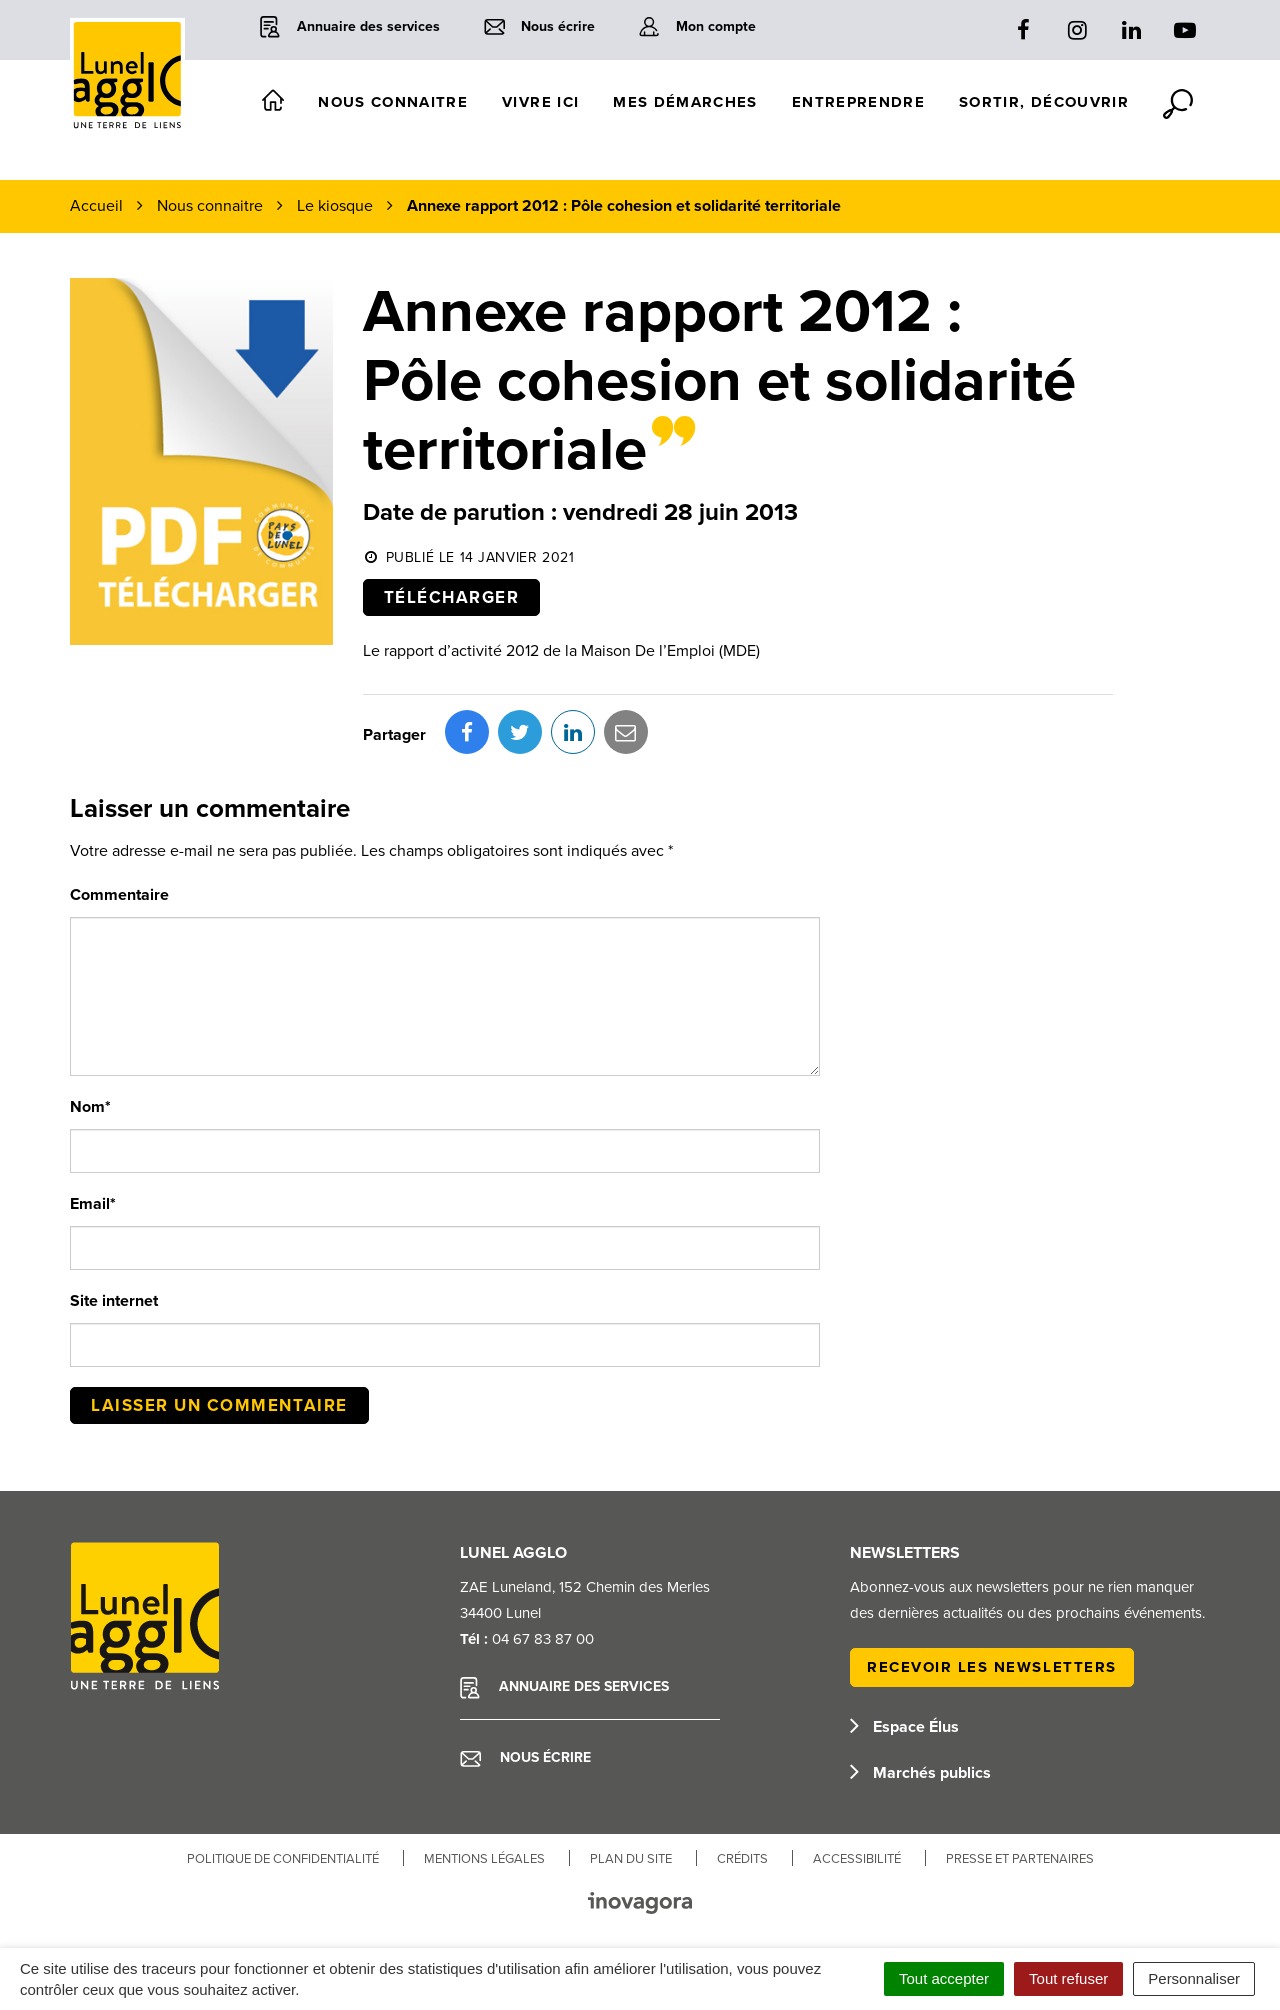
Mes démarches (685, 102)
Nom (90, 1107)
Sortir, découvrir (1044, 102)
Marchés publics (920, 1773)
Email (93, 1204)
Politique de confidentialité (283, 1859)
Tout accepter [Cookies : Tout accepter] (944, 1978)
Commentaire (119, 895)
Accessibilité (857, 1859)
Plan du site (631, 1859)
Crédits (742, 1859)
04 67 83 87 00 (543, 1639)
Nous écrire (525, 1758)
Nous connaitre (393, 102)
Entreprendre (858, 102)
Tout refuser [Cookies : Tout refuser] (1068, 1978)
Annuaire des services (564, 1688)
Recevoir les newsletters (992, 1667)
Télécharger (452, 597)
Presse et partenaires (1020, 1859)
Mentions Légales (484, 1859)
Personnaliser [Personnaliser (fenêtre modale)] (1194, 1978)
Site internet (114, 1301)
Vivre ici (540, 102)
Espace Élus (904, 1727)
